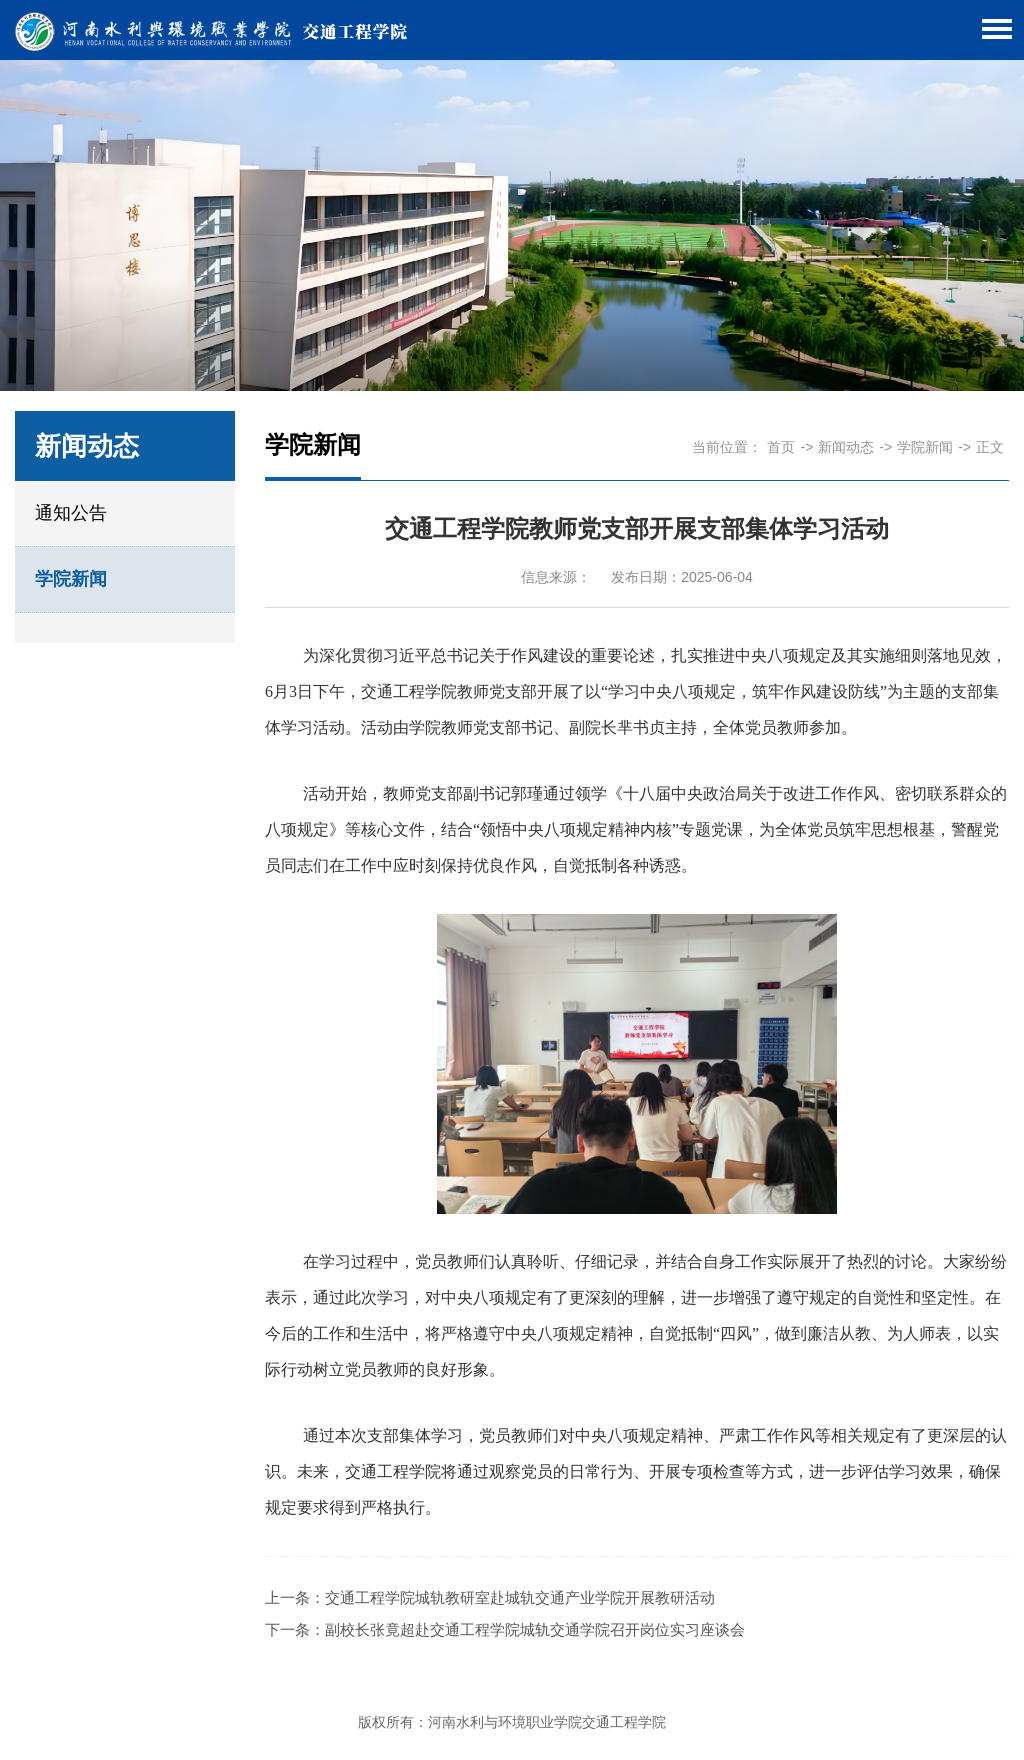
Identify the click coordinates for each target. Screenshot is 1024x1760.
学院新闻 (71, 579)
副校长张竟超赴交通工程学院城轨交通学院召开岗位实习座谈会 (535, 1629)
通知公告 (71, 513)
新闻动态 (846, 447)
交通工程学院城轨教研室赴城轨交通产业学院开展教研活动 (520, 1597)
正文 (990, 447)
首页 (781, 447)
